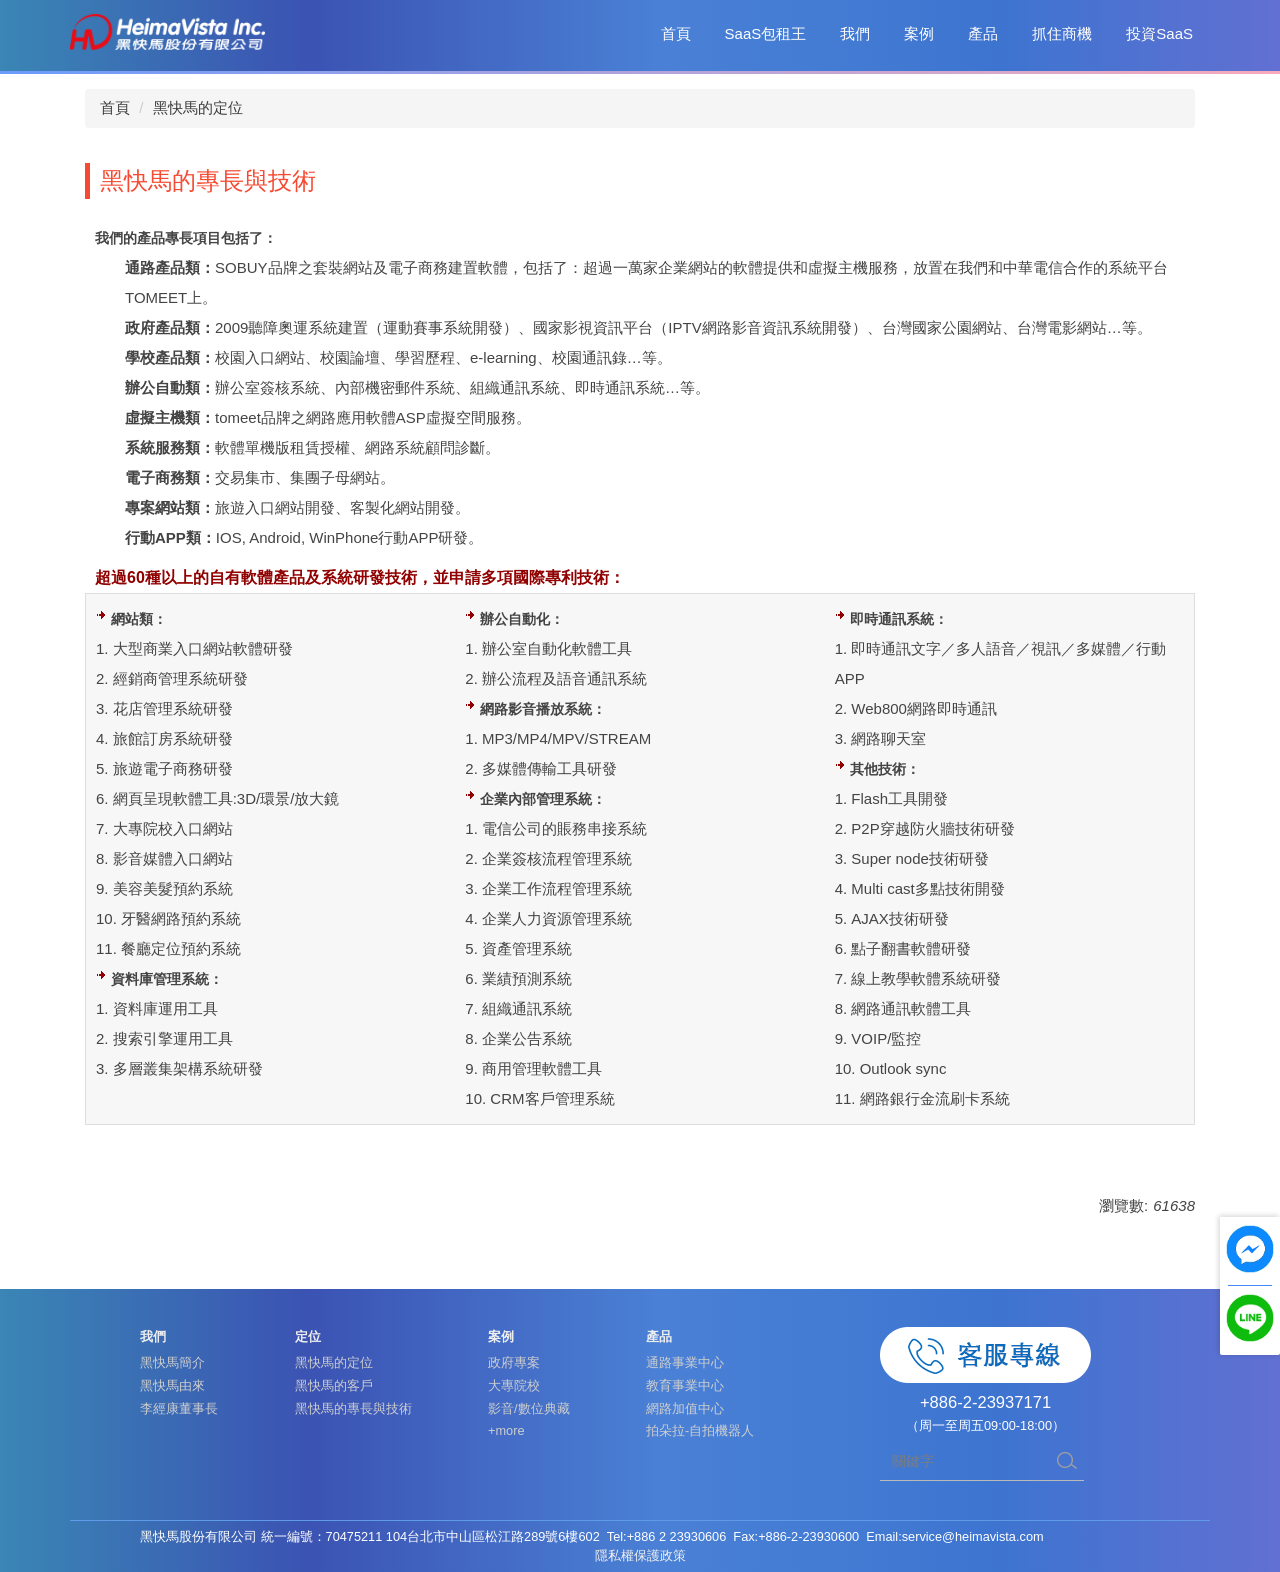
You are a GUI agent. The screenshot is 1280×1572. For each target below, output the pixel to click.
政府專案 (514, 1362)
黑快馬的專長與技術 (353, 1408)
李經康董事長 (179, 1408)
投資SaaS (1159, 33)
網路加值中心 (685, 1408)
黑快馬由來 (172, 1385)
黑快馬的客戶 (334, 1385)
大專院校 (514, 1385)
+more (506, 1430)
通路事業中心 (685, 1362)
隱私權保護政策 (640, 1555)
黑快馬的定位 (198, 107)
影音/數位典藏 (529, 1408)
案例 (919, 33)
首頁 (676, 33)
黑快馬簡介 (172, 1362)
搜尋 (1067, 1461)
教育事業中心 (685, 1385)
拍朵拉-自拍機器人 (700, 1430)
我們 (855, 33)
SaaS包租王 (766, 33)
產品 (983, 33)
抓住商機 (1062, 33)
